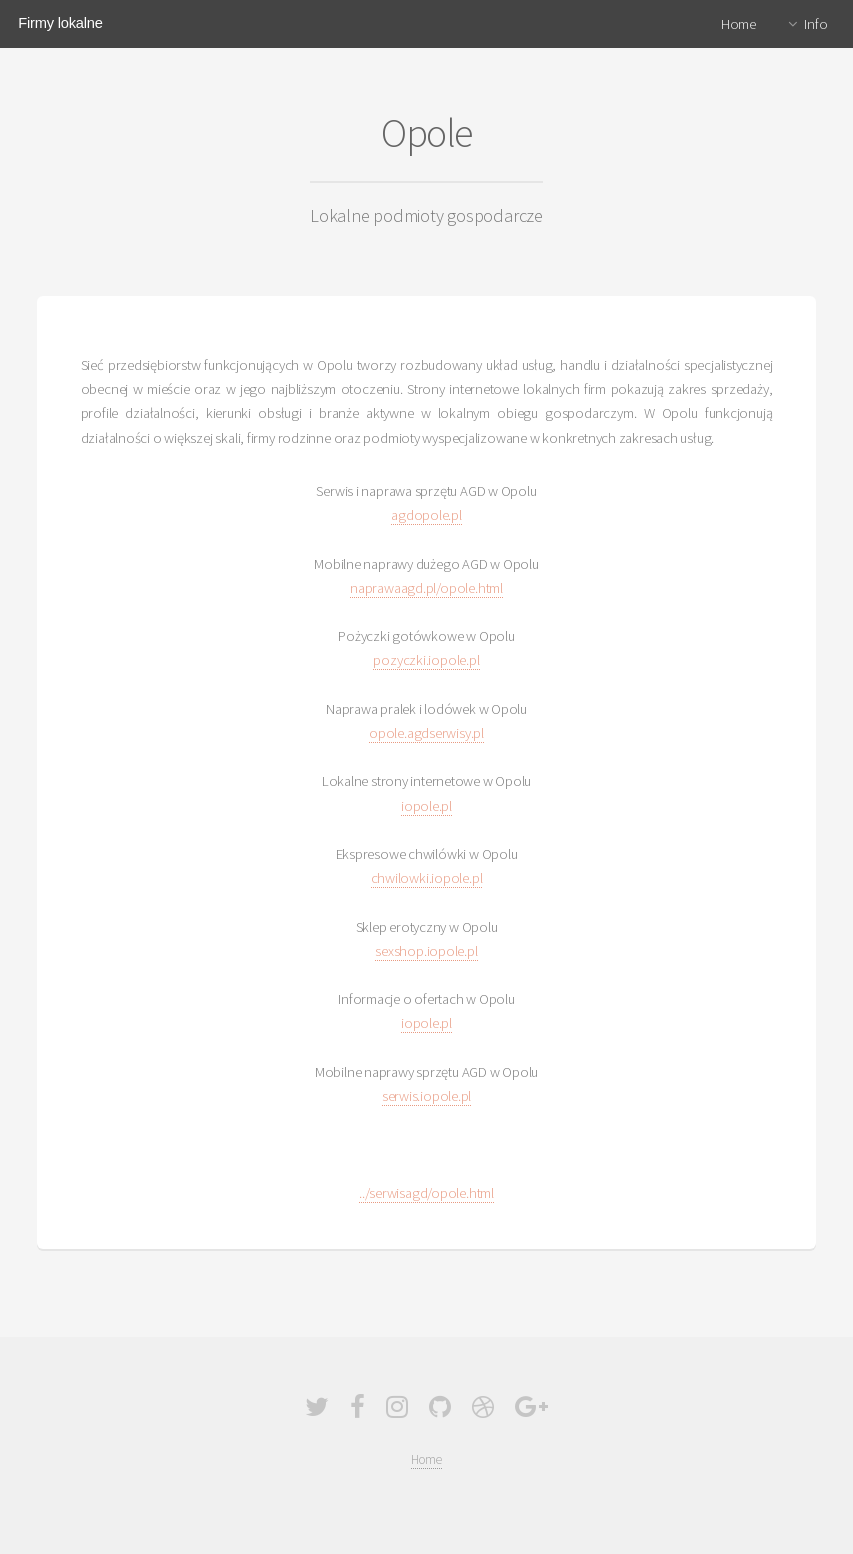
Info (815, 24)
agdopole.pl (426, 515)
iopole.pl (426, 806)
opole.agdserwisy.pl (426, 733)
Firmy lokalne (60, 23)
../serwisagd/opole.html (426, 1193)
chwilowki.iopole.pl (427, 878)
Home (738, 24)
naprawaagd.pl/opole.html (426, 588)
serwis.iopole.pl (426, 1096)
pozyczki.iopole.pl (426, 660)
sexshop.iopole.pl (426, 951)
